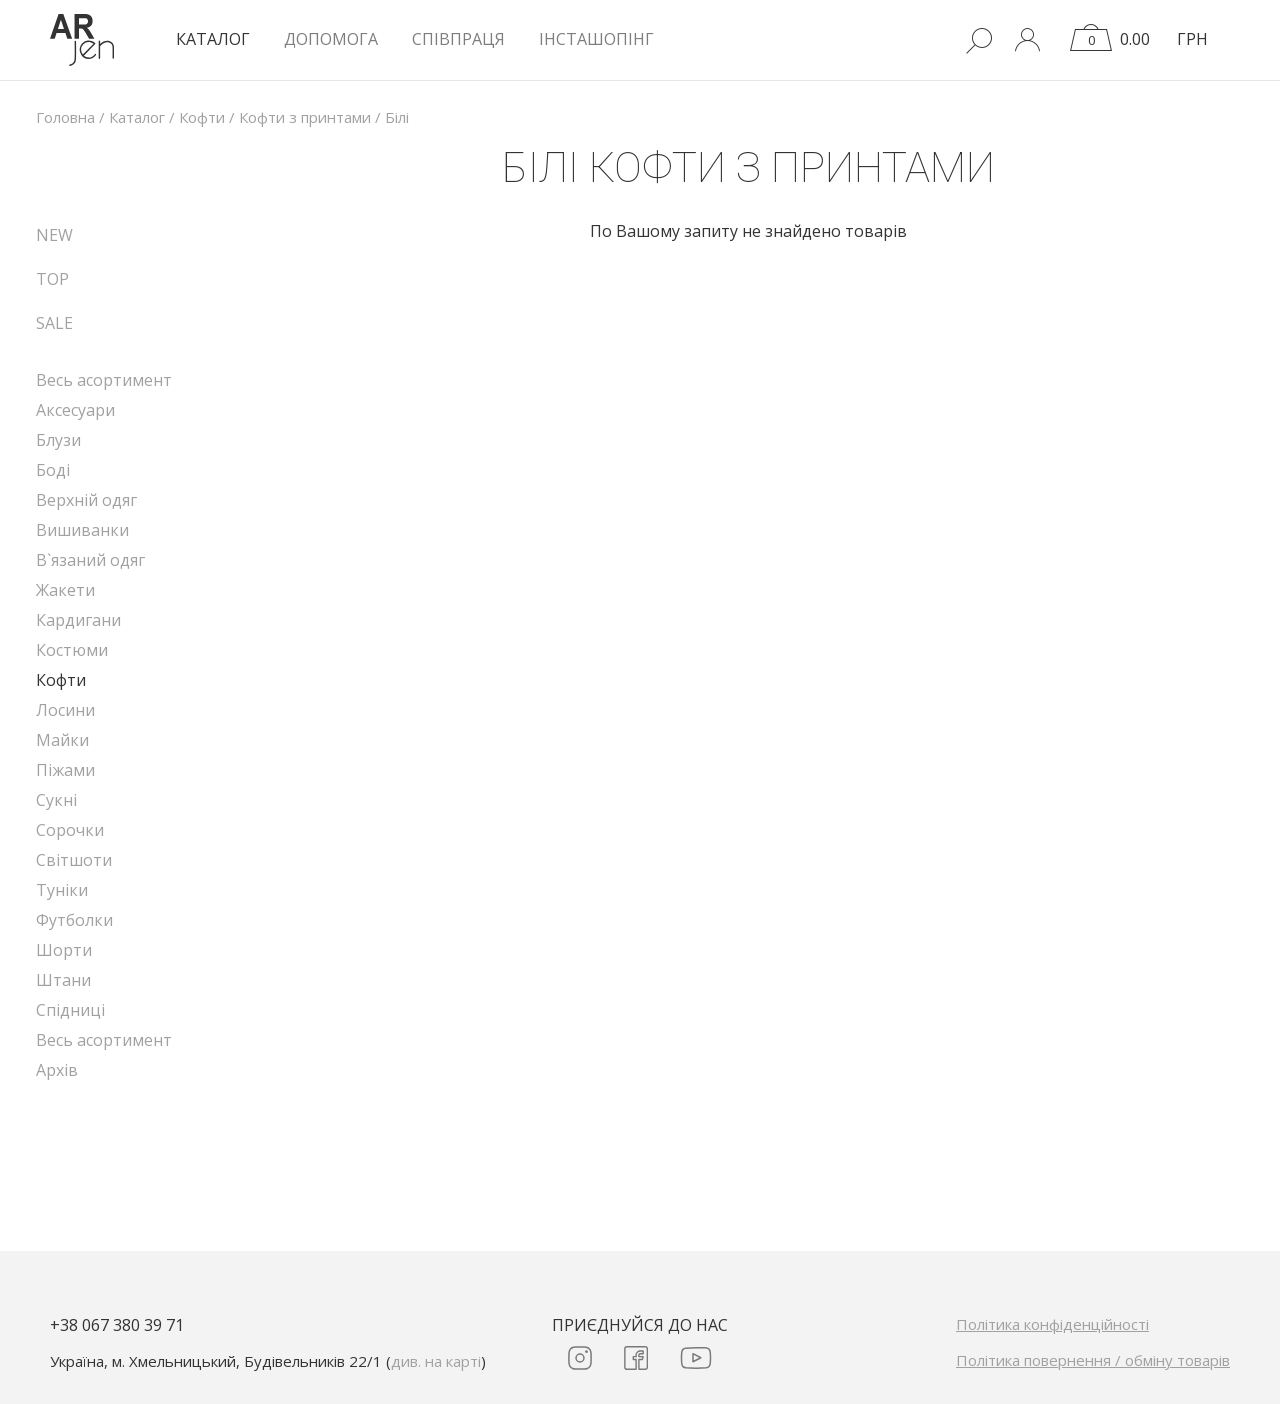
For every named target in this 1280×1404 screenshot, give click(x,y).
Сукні (56, 800)
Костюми (72, 650)
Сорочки (70, 830)
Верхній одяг (86, 500)
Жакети (65, 590)
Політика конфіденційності (1052, 1324)
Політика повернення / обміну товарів (1093, 1360)
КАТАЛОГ (213, 39)
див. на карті (436, 1361)
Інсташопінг (596, 39)
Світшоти (74, 860)
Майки (62, 740)
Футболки (74, 920)
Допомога (331, 39)
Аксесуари (75, 410)
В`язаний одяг (90, 560)
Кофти (61, 680)
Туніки (62, 890)
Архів (57, 1070)
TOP (52, 279)
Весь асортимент (104, 380)
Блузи (58, 440)
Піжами (65, 770)
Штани (63, 980)
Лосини (65, 710)
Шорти (64, 950)
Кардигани (78, 620)
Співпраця (458, 39)
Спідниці (70, 1010)
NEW (54, 235)
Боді (53, 470)
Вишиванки (82, 530)
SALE (54, 323)
